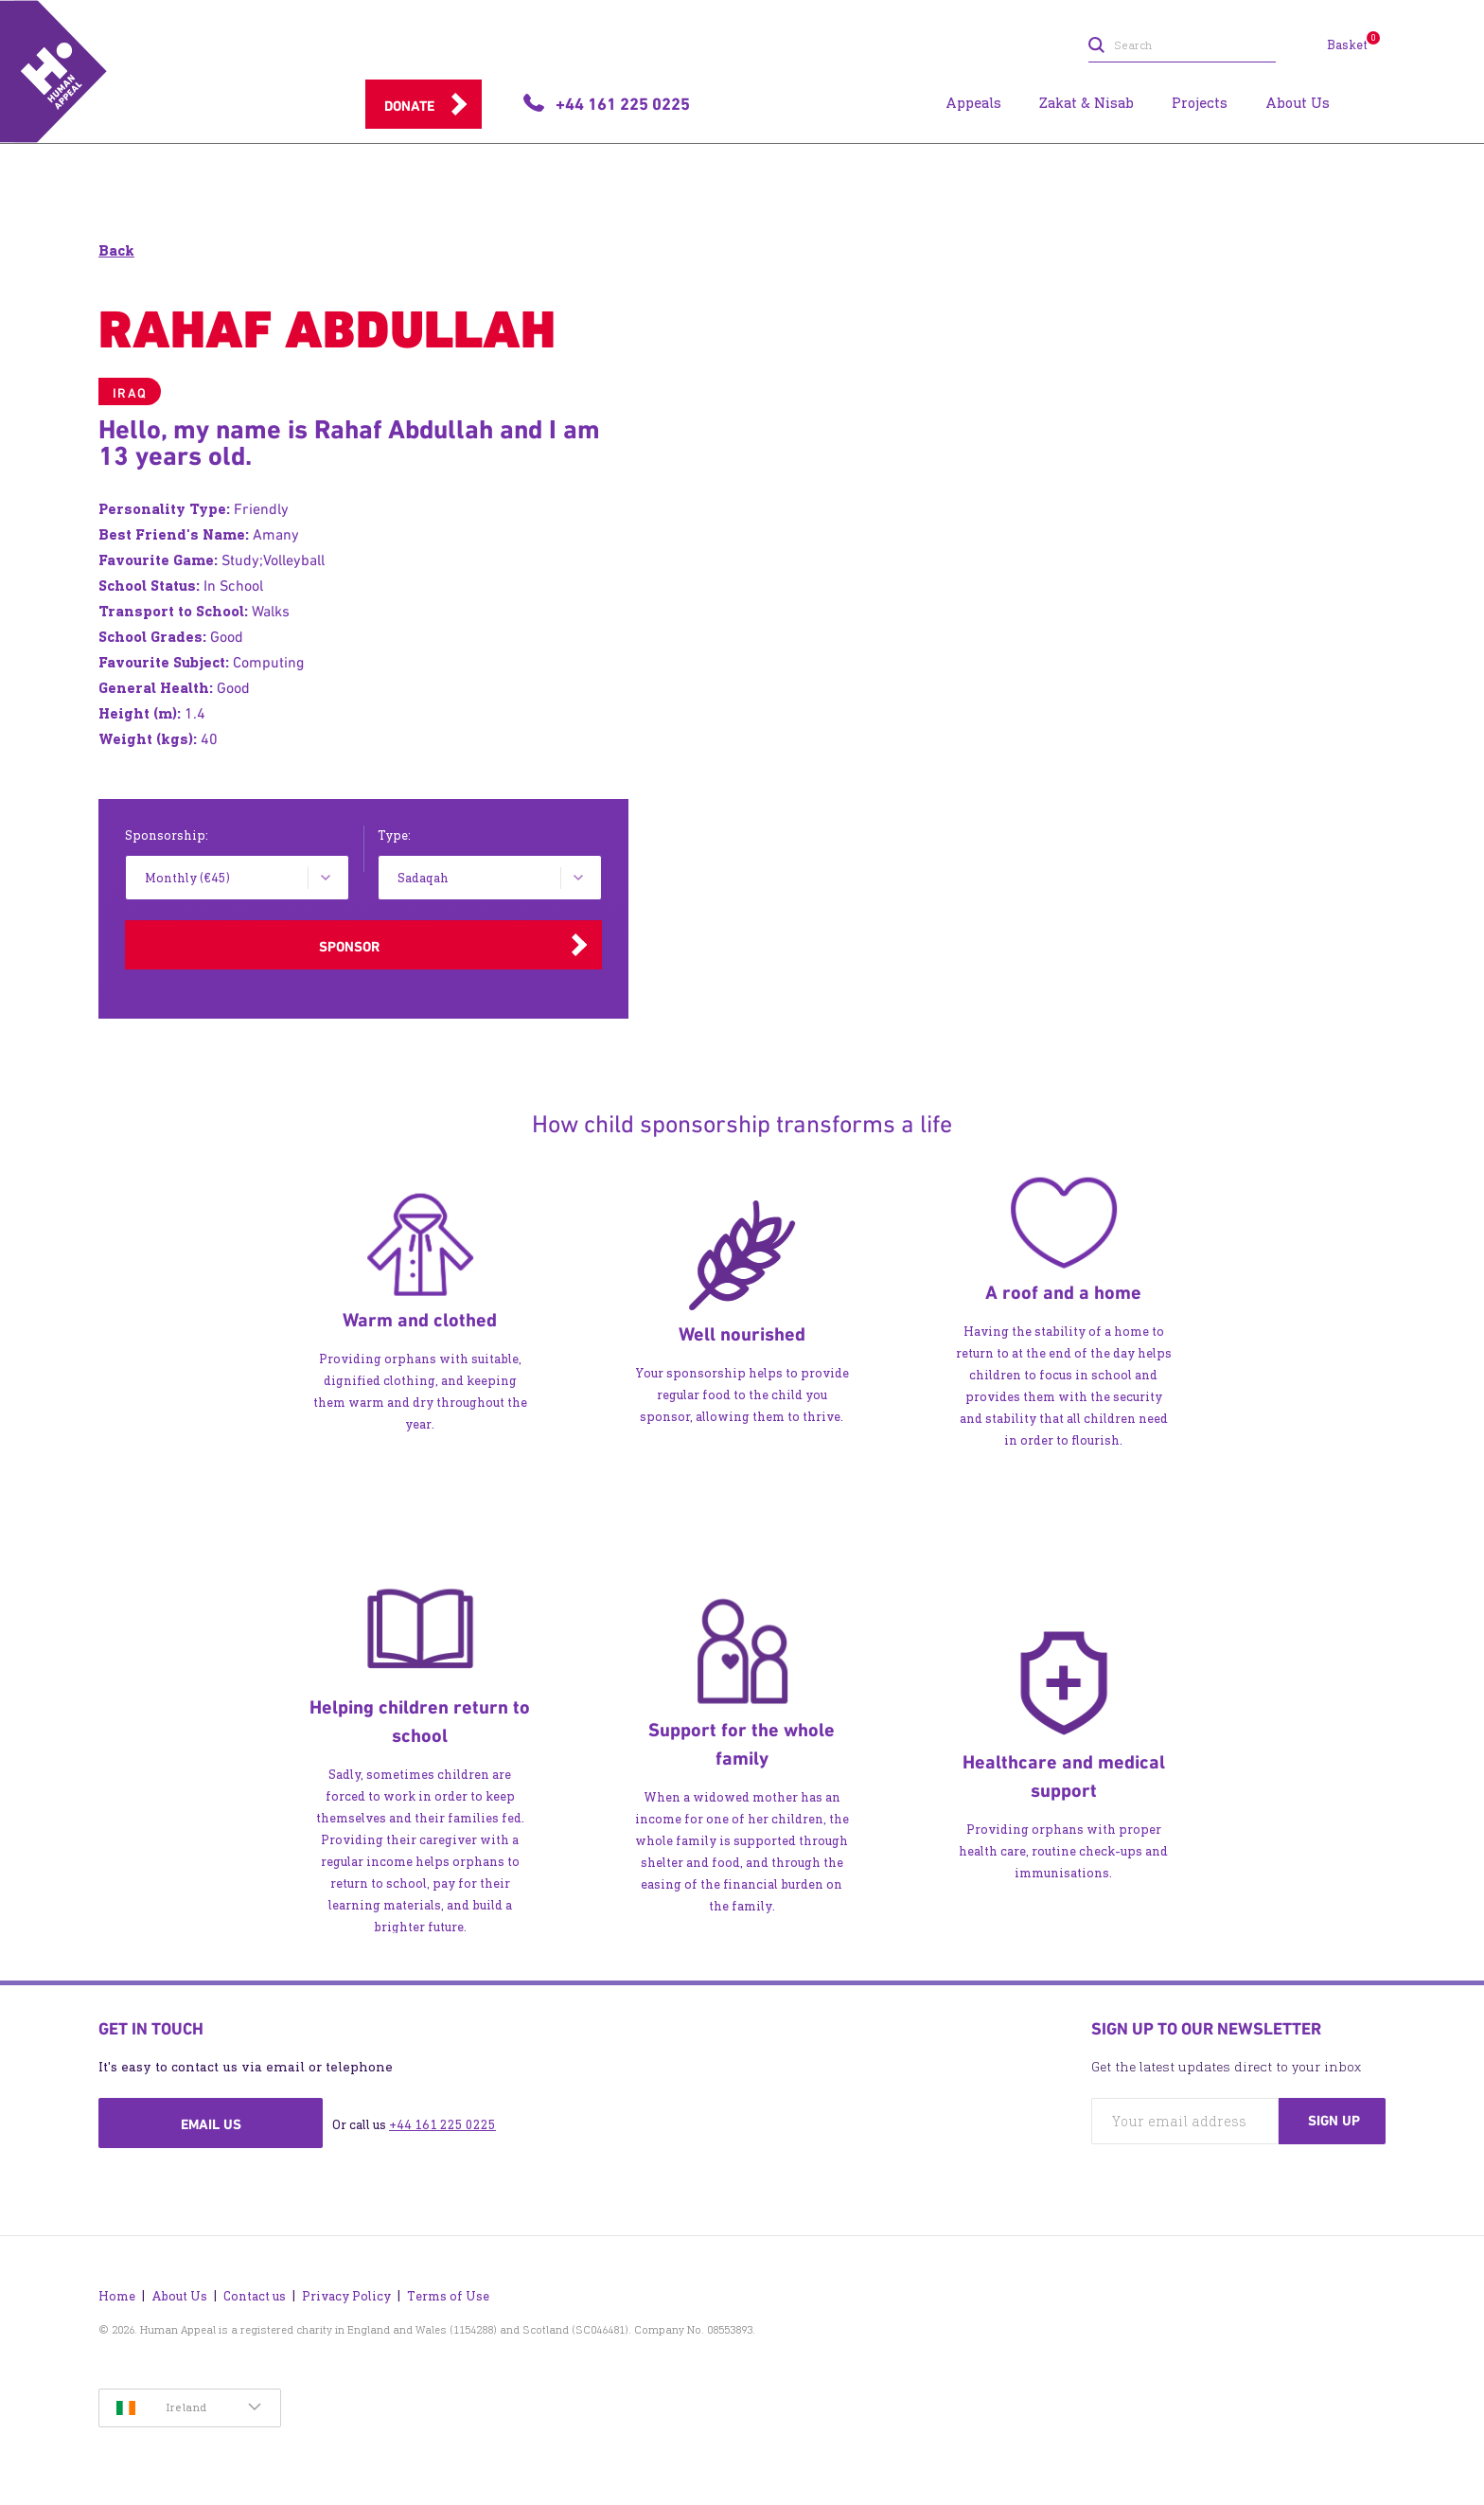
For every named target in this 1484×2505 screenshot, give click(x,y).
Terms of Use (448, 2296)
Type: (394, 835)
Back (116, 250)
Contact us (254, 2296)
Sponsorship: (166, 835)
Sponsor (349, 946)
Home (116, 2296)
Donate (409, 106)
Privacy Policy (346, 2296)
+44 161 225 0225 (442, 2125)
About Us (179, 2296)
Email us (211, 2124)
